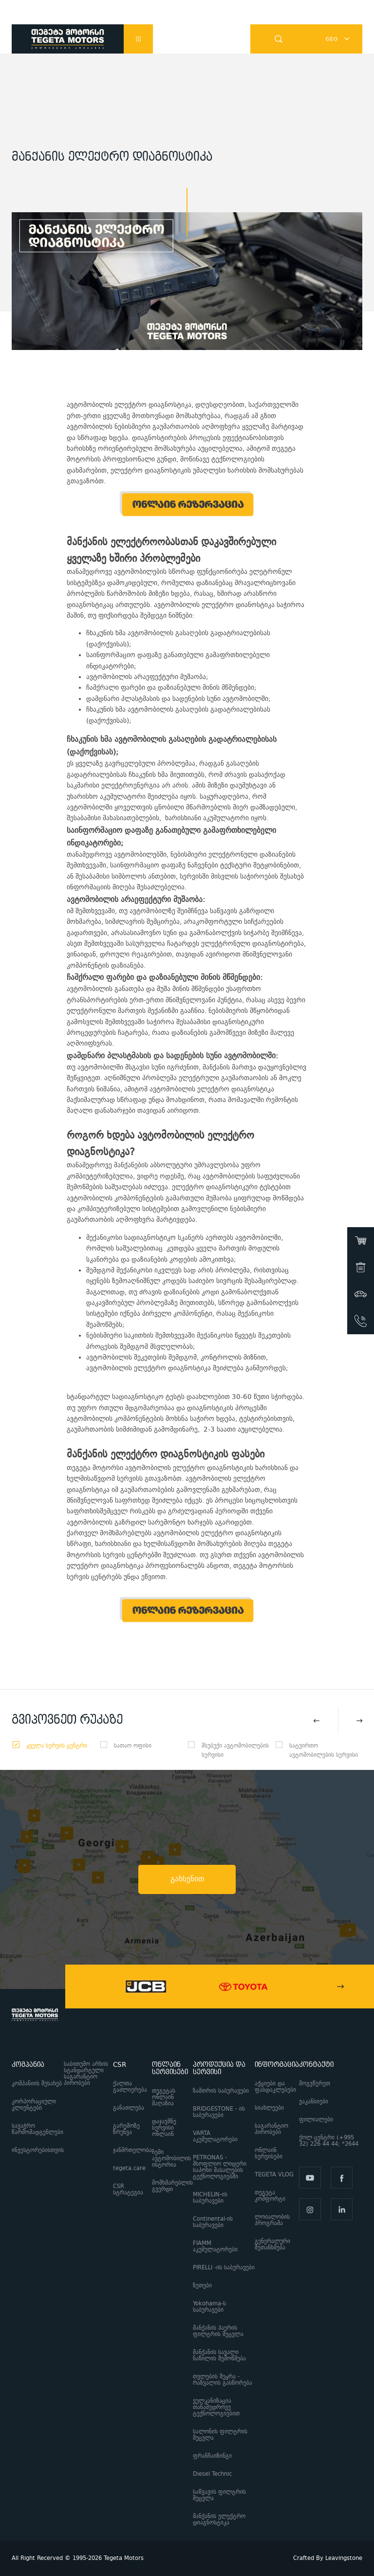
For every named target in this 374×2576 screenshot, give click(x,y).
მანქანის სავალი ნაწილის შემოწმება (219, 2355)
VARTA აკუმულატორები (215, 2136)
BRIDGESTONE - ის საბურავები (219, 2112)
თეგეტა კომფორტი (270, 2196)
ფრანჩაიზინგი (212, 2456)
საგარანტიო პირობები (271, 2129)
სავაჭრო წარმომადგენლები (37, 2129)
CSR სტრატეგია (128, 2189)
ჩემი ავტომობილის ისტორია (171, 2158)
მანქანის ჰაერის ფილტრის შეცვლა (218, 2331)
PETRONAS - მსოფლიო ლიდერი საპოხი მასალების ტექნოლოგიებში (219, 2167)
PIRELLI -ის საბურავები (224, 2267)
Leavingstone (343, 2558)
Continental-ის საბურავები (213, 2222)
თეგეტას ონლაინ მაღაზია (163, 2097)
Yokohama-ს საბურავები (209, 2306)
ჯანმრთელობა (132, 2150)
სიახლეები (269, 2108)
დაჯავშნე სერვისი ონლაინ (164, 2127)
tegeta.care (129, 2168)
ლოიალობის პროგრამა (272, 2220)
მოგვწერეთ (314, 2083)
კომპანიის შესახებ (37, 2083)
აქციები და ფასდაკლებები (275, 2086)
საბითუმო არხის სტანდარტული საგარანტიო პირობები (86, 2073)
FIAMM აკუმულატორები (215, 2246)
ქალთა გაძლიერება (130, 2086)
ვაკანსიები (313, 2101)
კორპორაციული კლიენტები (34, 2104)
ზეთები (202, 2285)
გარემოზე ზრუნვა (126, 2129)
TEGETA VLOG (274, 2174)
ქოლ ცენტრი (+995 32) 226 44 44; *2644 (330, 2140)
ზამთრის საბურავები (221, 2091)
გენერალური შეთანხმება (272, 2244)
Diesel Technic (212, 2474)
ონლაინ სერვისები (268, 2153)
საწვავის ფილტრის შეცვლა (219, 2495)
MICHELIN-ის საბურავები (210, 2197)
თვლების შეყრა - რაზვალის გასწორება (222, 2380)
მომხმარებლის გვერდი (172, 2186)
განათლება (128, 2108)
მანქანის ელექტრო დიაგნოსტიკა (219, 2519)
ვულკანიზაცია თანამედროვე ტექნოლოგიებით (216, 2407)
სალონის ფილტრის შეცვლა (220, 2435)
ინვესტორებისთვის (38, 2150)
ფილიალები (316, 2119)
